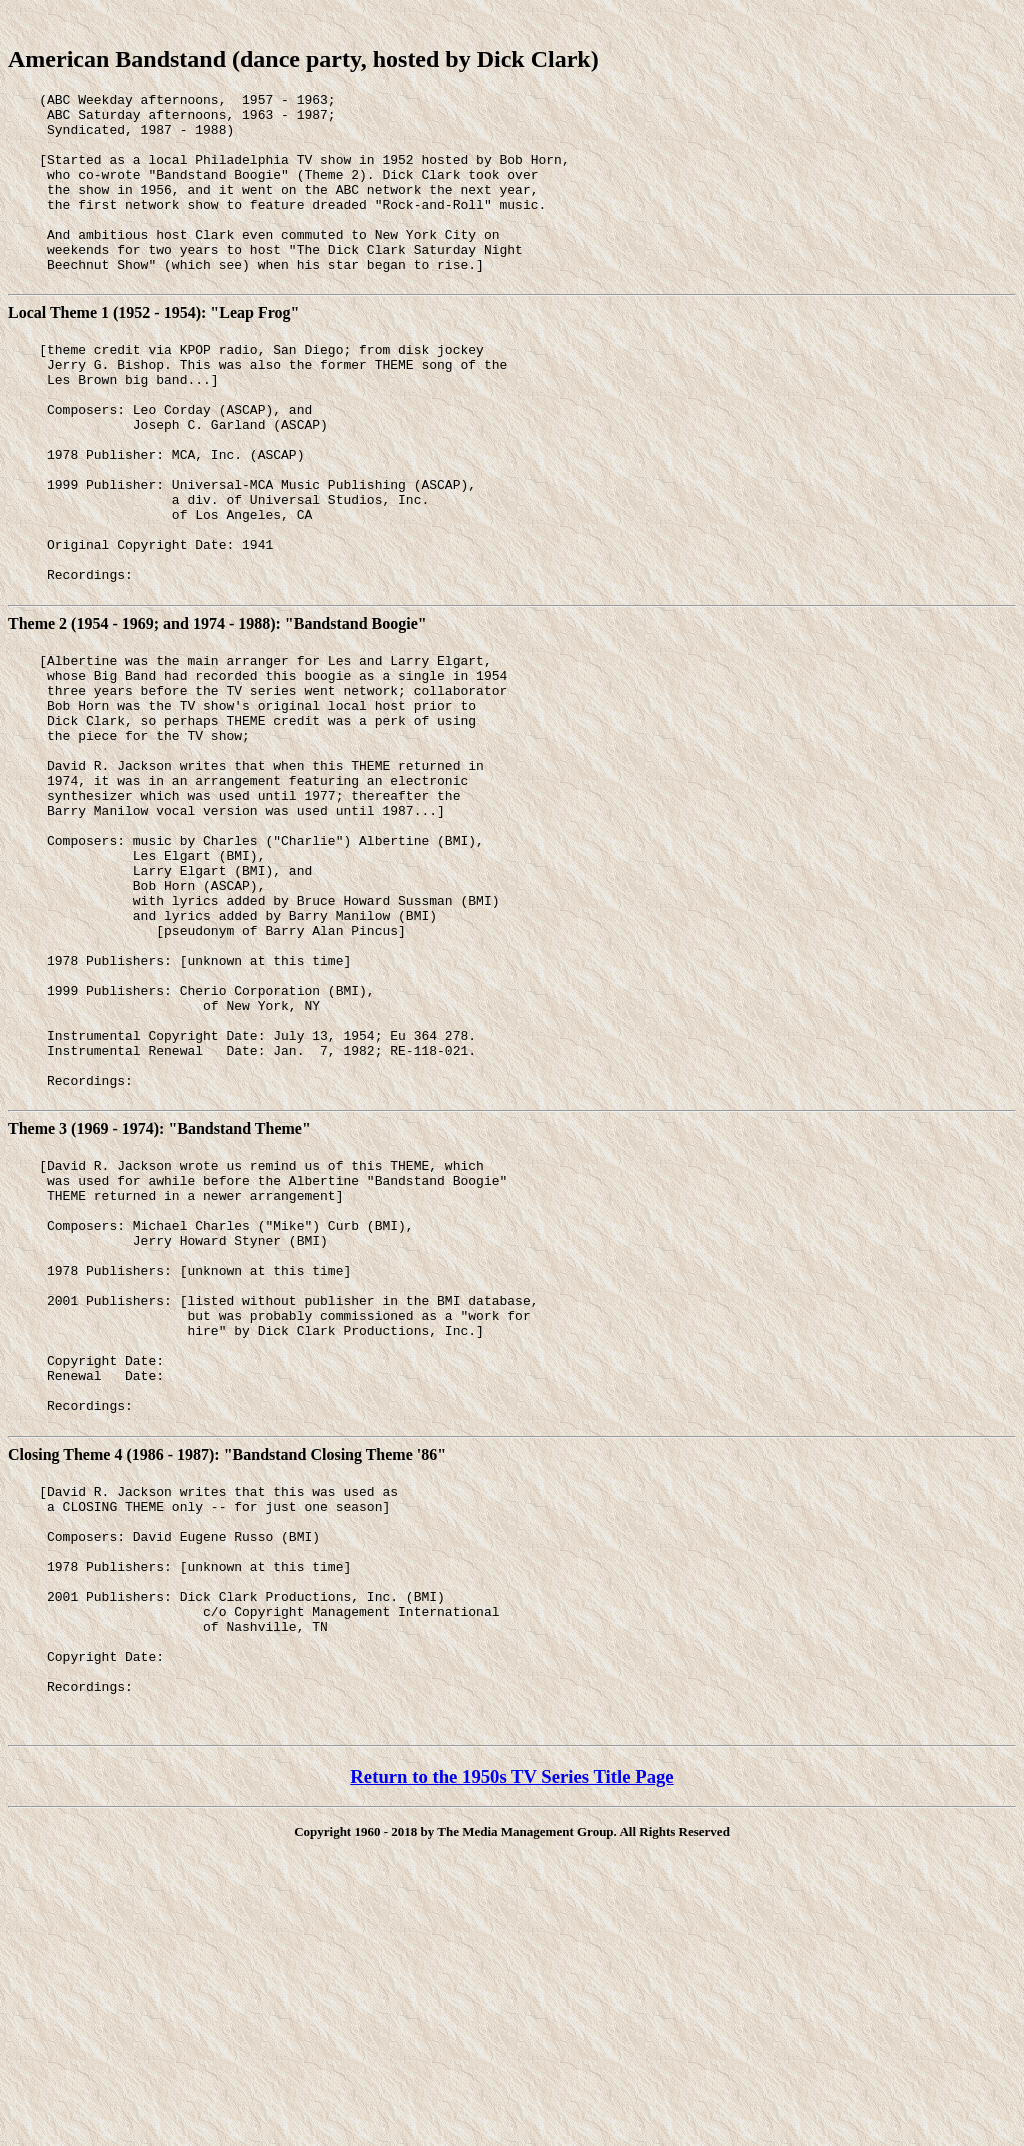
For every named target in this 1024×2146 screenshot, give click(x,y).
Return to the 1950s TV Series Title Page (511, 2040)
